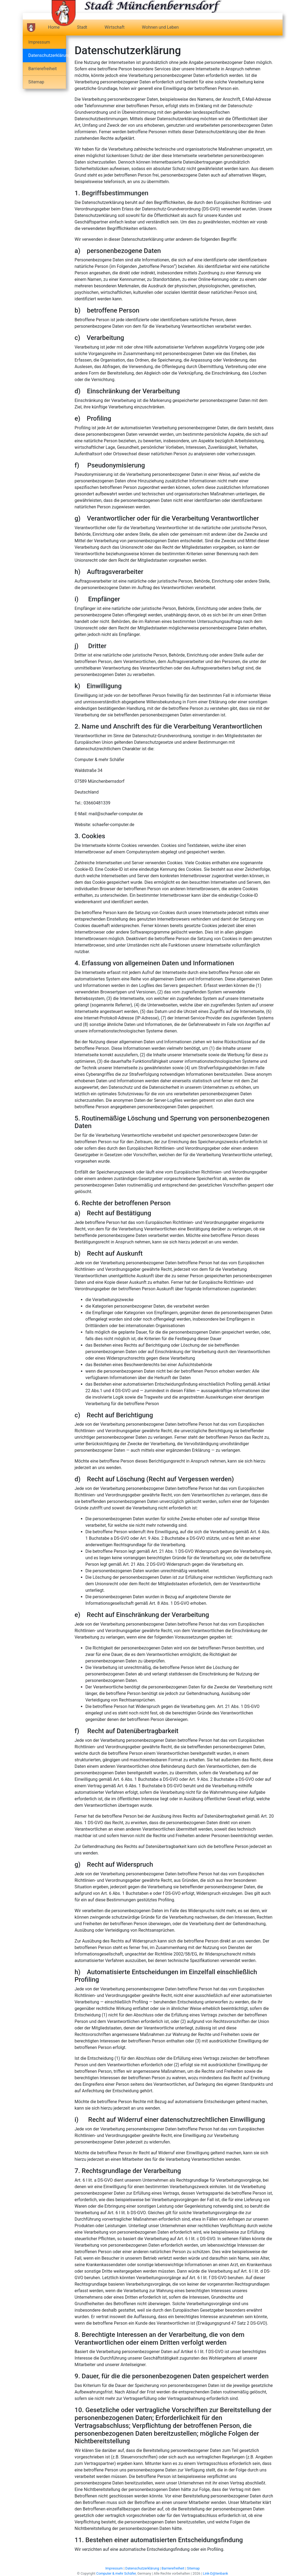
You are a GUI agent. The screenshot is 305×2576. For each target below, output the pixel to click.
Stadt (82, 27)
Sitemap (36, 82)
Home (54, 27)
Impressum (39, 42)
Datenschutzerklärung (47, 55)
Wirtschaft (114, 27)
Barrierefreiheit (42, 68)
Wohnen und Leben (160, 27)
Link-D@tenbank (215, 2573)
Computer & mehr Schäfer (116, 2573)
